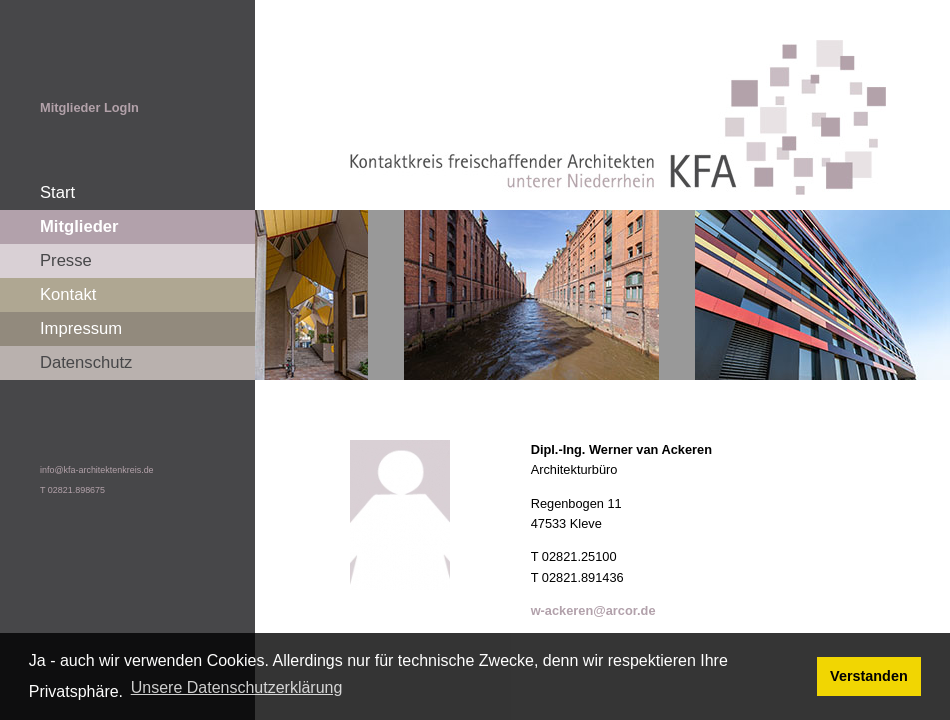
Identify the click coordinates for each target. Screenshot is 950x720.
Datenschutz (86, 362)
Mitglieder (79, 226)
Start (57, 192)
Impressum (81, 328)
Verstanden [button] (869, 676)
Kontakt (68, 294)
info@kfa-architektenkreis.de (97, 470)
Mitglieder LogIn (89, 107)
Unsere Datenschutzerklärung (237, 687)
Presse (66, 260)
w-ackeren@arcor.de (593, 610)
